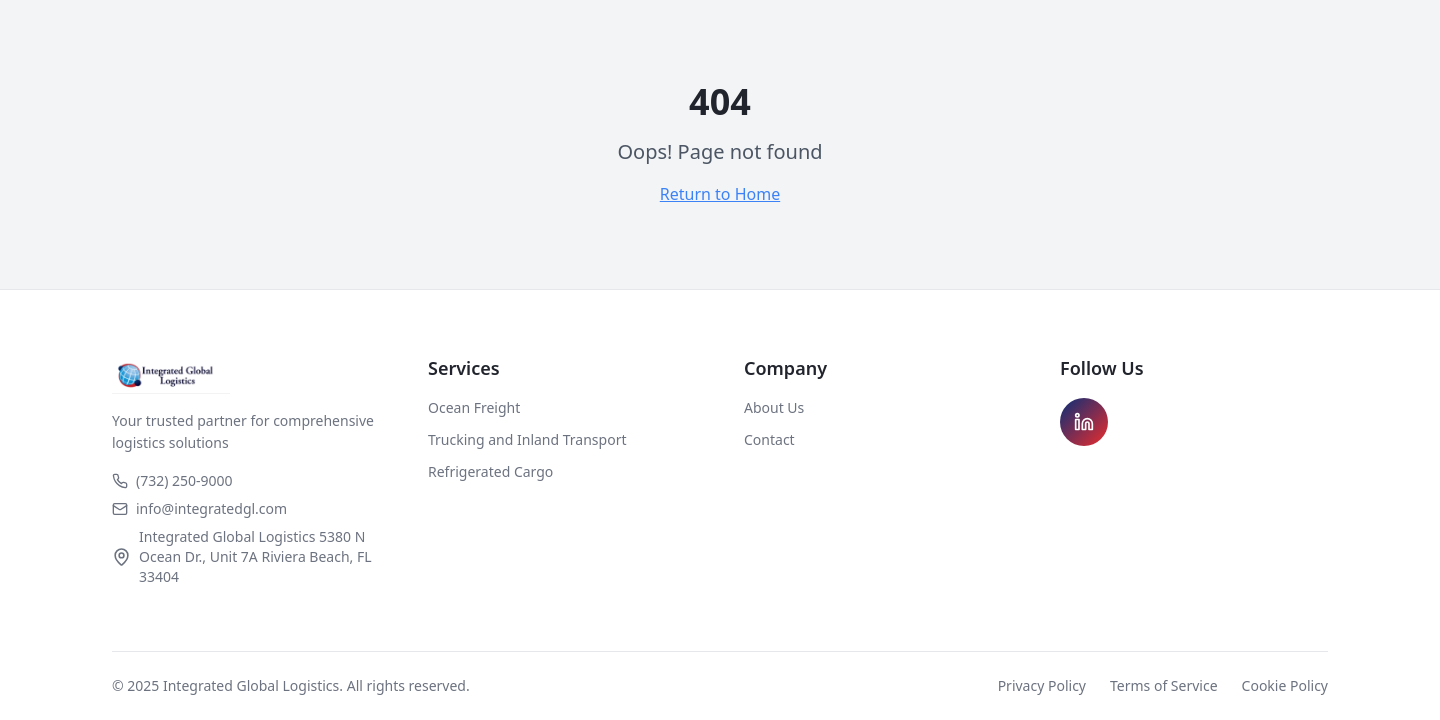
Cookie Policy (1285, 685)
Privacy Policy (1042, 685)
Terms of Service (1164, 685)
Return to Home (720, 194)
